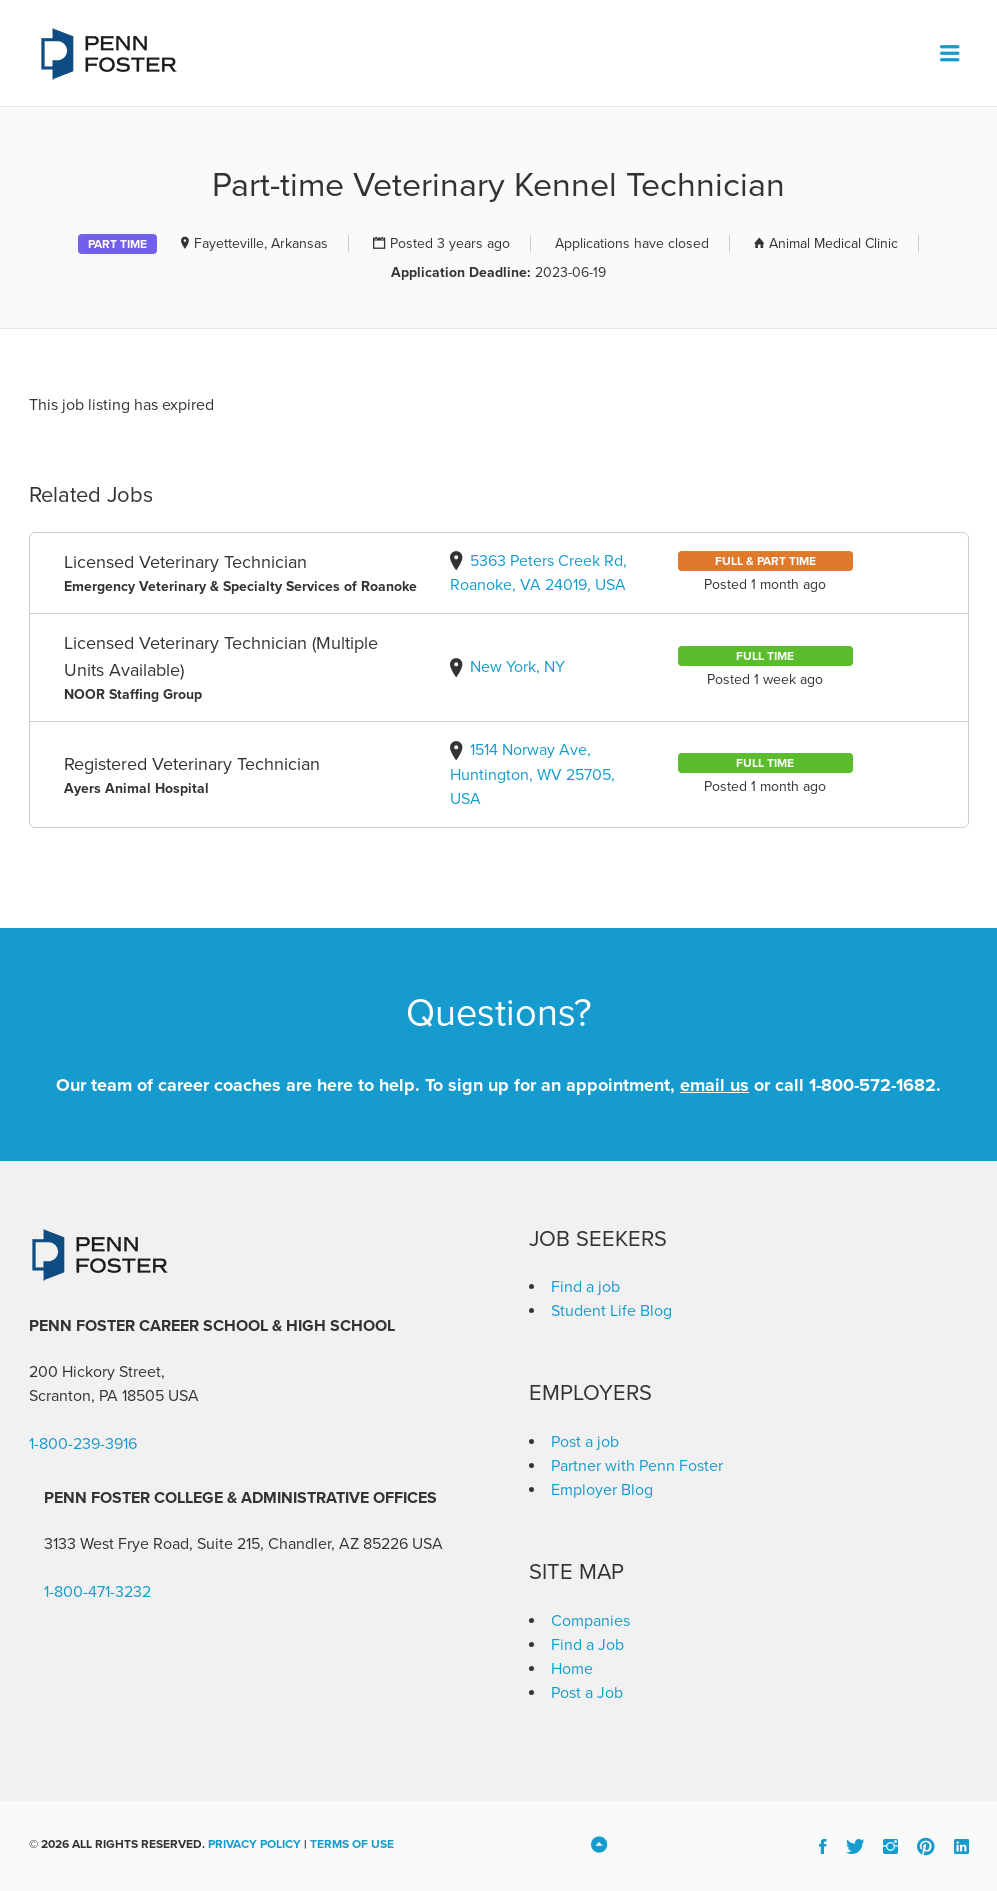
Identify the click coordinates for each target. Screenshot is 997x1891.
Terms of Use (352, 1844)
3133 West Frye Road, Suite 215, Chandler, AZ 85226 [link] (226, 1544)
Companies (590, 1621)
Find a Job (587, 1645)
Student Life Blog (611, 1311)
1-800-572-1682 (872, 1085)
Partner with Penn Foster (637, 1466)
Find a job (585, 1287)
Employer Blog (602, 1490)
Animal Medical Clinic (833, 243)
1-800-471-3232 (97, 1592)
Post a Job (587, 1693)
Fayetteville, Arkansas (261, 243)
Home (572, 1669)
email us (714, 1085)
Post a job (585, 1442)
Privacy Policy (254, 1844)
